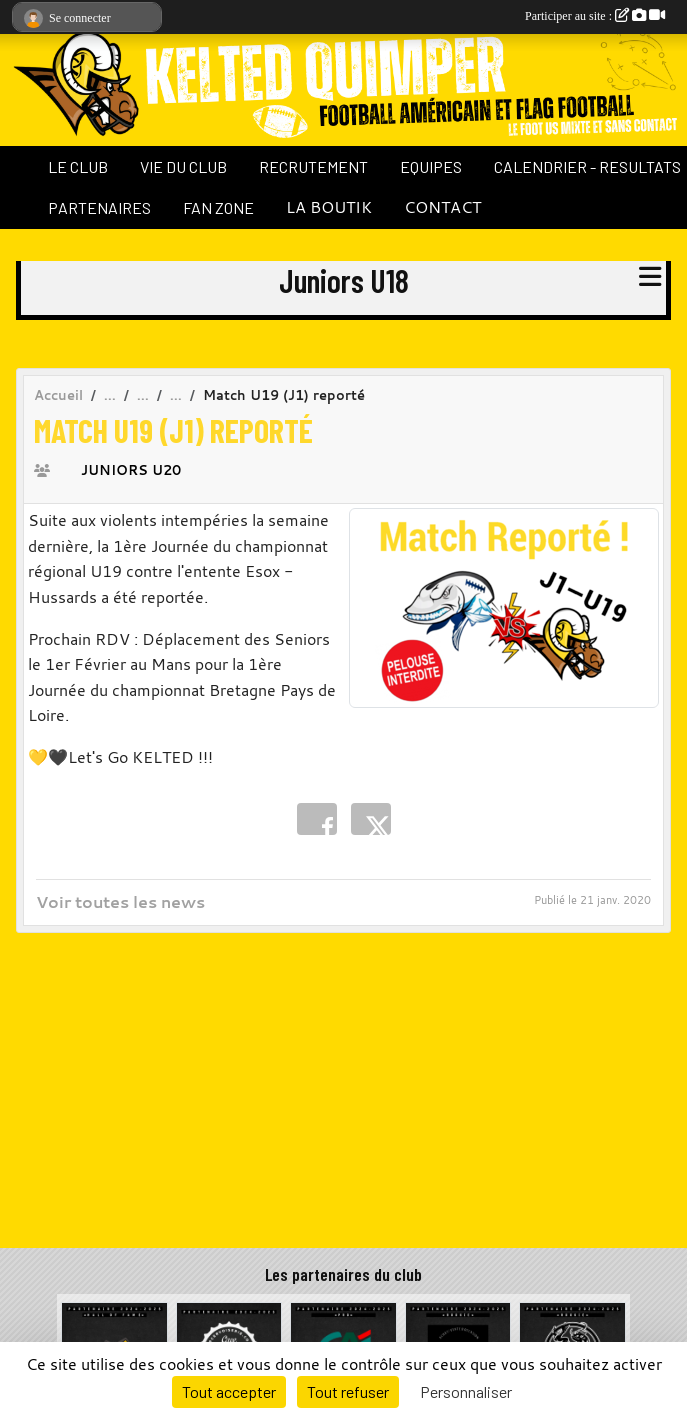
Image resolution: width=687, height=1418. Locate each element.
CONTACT (442, 207)
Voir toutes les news (120, 902)
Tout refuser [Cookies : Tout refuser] (348, 1391)
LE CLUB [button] (78, 166)
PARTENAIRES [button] (99, 207)
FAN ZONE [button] (218, 207)
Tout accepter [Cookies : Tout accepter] (229, 1391)
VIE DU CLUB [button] (183, 166)
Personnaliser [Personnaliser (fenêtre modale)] (466, 1391)
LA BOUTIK (329, 207)
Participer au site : (595, 16)
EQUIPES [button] (431, 166)
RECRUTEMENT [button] (313, 166)
